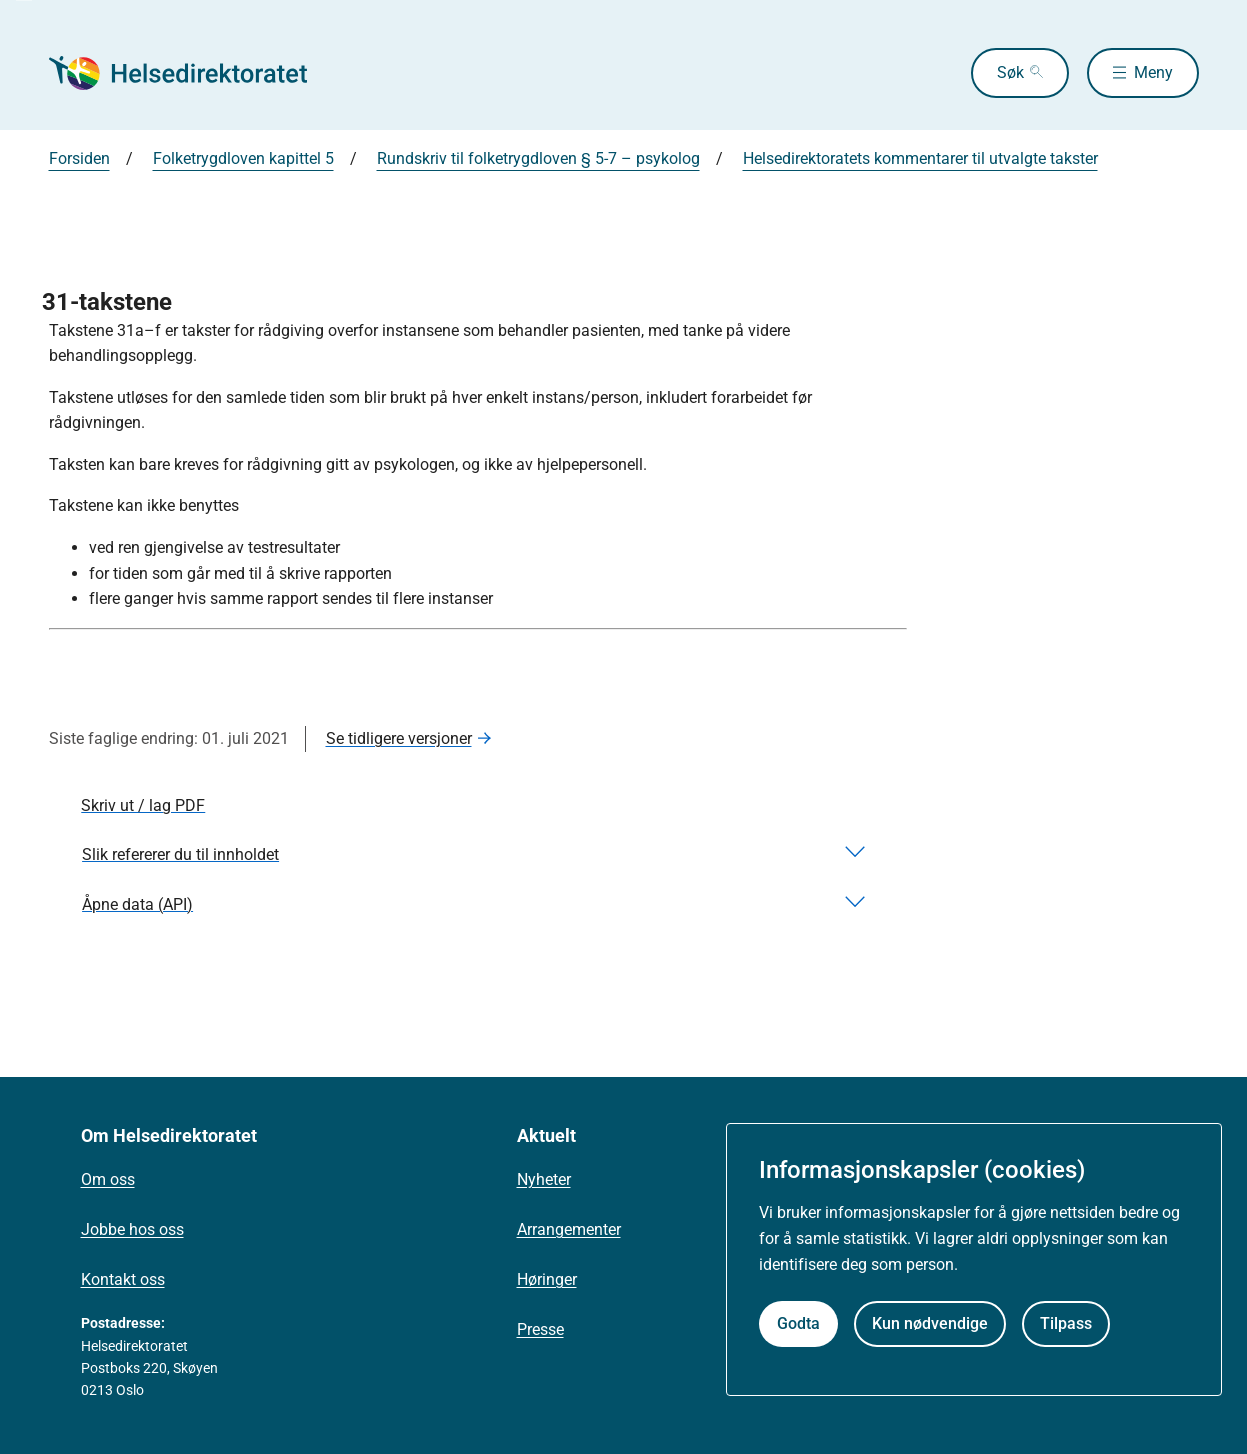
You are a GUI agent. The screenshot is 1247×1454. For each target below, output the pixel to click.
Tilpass (1066, 1323)
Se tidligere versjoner (399, 738)
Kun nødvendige (930, 1323)
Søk (1010, 72)
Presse (540, 1329)
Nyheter (544, 1179)
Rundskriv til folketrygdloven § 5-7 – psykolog (538, 158)
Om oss (108, 1179)
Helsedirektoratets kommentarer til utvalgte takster (920, 158)
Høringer (547, 1279)
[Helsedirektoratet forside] (193, 73)
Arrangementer (569, 1229)
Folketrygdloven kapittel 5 (243, 158)
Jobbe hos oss (132, 1229)
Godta (798, 1323)
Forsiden (79, 158)
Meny (1153, 72)
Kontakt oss (123, 1279)
